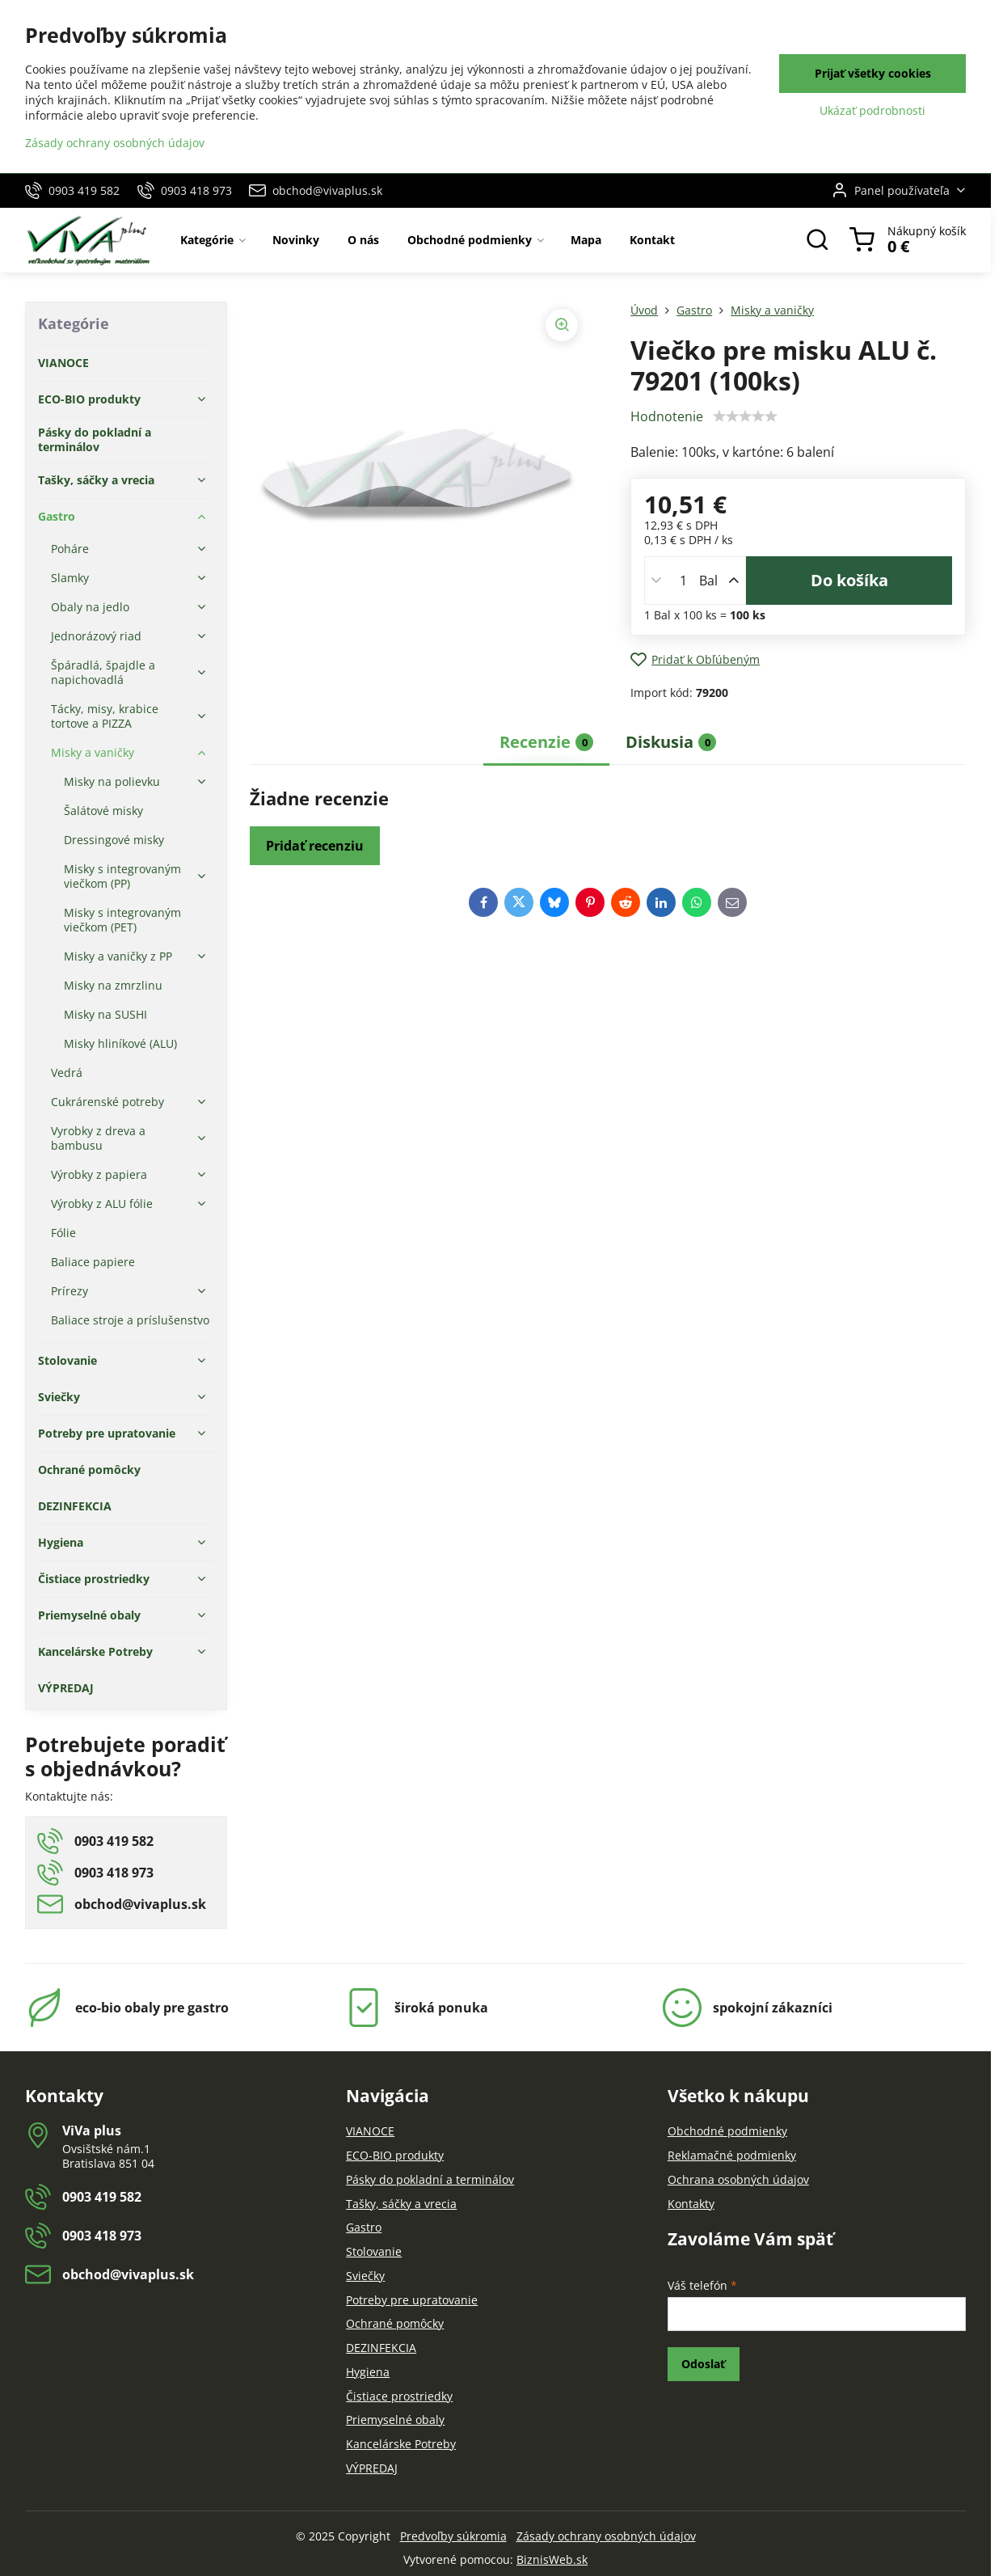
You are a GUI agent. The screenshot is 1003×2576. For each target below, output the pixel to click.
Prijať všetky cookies (873, 73)
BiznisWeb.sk (552, 2559)
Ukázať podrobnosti (872, 110)
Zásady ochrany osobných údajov (606, 2536)
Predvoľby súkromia (453, 2536)
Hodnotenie (666, 416)
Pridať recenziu (315, 846)
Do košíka (849, 580)
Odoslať (703, 2363)
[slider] (745, 416)
